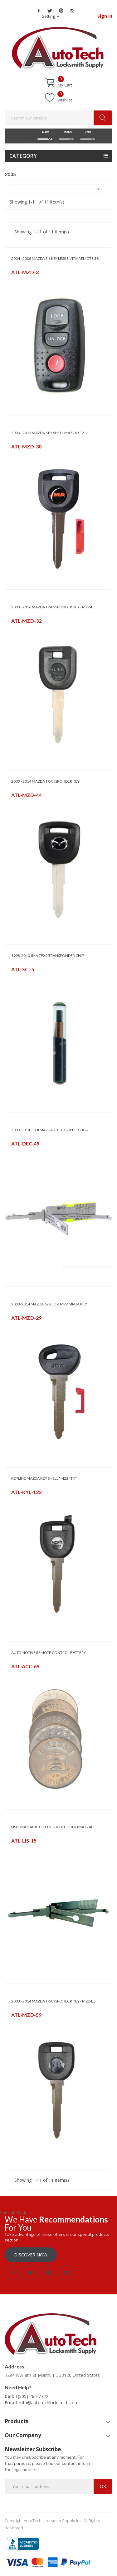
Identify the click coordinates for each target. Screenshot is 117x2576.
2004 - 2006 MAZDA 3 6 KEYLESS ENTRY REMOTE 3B (55, 258)
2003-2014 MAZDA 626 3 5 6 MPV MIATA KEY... (50, 1304)
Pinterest (61, 10)
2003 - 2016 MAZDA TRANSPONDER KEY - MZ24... (53, 607)
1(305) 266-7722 (31, 2396)
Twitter (49, 10)
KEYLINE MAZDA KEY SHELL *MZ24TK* (44, 1478)
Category (23, 155)
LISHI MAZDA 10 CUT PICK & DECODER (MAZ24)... (53, 1826)
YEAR (87, 131)
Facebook (38, 10)
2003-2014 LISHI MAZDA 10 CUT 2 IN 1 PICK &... (51, 1129)
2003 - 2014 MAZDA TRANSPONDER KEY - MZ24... (53, 2001)
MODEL (66, 131)
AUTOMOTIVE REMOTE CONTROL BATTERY (48, 1652)
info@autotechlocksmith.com (49, 2402)
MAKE (44, 131)
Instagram (72, 10)
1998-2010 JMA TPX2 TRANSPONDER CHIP (47, 955)
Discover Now (30, 2255)
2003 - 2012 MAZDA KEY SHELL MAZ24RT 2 (47, 432)
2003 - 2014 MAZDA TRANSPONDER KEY (45, 781)
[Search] (58, 117)
